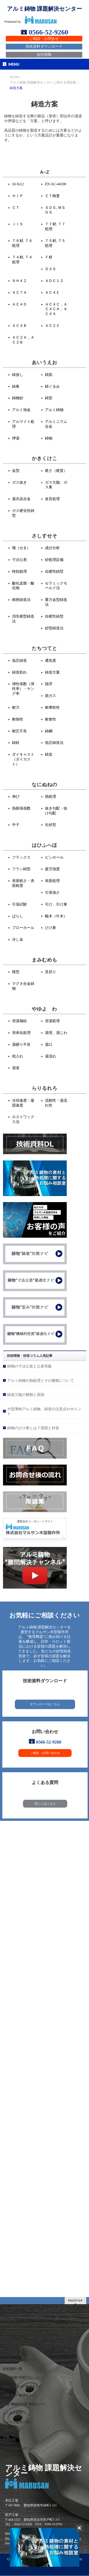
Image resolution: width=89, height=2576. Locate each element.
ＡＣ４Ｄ (19, 304)
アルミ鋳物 (54, 410)
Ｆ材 (48, 257)
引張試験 (19, 904)
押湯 (15, 438)
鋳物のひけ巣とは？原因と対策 (33, 1428)
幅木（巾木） (56, 916)
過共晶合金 (21, 499)
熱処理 (50, 796)
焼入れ (17, 1056)
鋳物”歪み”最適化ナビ (19, 2395)
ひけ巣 (50, 928)
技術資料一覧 (12, 2369)
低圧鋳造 (19, 660)
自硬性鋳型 (54, 571)
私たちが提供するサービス (22, 2324)
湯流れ (50, 1056)
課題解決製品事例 (16, 2333)
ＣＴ (15, 208)
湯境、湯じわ (56, 1033)
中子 (15, 825)
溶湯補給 (19, 1021)
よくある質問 (12, 2413)
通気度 (50, 660)
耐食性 (50, 719)
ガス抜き (19, 482)
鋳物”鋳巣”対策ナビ (17, 2377)
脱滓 (48, 684)
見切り (50, 972)
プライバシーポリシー (19, 2448)
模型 (15, 972)
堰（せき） (21, 548)
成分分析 (52, 548)
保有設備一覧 (12, 2351)
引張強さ (52, 892)
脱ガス (50, 696)
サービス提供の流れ (17, 2422)
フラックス (21, 857)
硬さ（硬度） (56, 471)
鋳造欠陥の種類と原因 (25, 1395)
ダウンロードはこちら (45, 1704)
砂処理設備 (54, 560)
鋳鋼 (48, 731)
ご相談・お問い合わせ (45, 1753)
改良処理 (52, 499)
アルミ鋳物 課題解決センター (44, 9)
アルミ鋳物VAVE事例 (18, 2342)
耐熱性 (17, 719)
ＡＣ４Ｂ (19, 326)
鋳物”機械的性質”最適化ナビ (24, 2404)
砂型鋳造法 (54, 628)
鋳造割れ (19, 672)
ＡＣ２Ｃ (52, 326)
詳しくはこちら (45, 1803)
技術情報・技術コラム (19, 2360)
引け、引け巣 (56, 904)
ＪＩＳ (17, 224)
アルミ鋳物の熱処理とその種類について (40, 1380)
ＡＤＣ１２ (54, 281)
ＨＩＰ (17, 196)
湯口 (48, 1044)
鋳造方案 (52, 672)
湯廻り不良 (21, 1044)
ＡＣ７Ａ (19, 292)
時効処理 (19, 571)
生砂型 (50, 825)
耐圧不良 (19, 731)
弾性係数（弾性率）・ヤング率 (23, 689)
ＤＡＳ (50, 269)
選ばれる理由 (12, 2316)
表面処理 (52, 881)
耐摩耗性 (52, 707)
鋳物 (48, 438)
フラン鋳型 (21, 869)
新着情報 (9, 2439)
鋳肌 (48, 375)
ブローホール (23, 928)
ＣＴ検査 (52, 196)
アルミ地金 (21, 410)
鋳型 (48, 398)
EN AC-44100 (55, 184)
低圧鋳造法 (54, 743)
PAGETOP (75, 2300)
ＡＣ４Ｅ (52, 292)
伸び (15, 796)
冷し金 (17, 939)
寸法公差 (19, 560)
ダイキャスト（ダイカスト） (23, 759)
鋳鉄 (15, 743)
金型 (15, 471)
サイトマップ (12, 2457)
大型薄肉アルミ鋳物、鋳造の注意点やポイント (44, 1411)
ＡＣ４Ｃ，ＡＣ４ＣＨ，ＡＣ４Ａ (56, 309)
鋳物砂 (17, 398)
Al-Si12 (18, 184)
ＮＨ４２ (19, 281)
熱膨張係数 (21, 808)
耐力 (15, 707)
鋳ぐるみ (52, 386)
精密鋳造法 (21, 600)
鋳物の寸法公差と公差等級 (29, 1366)
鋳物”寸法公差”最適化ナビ (22, 2386)
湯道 (15, 1068)
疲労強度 (52, 869)
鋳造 (48, 754)
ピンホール (54, 857)
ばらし (17, 916)
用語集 (8, 2431)
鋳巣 (15, 386)
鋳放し (17, 375)
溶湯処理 (52, 1021)
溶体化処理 (21, 1033)
